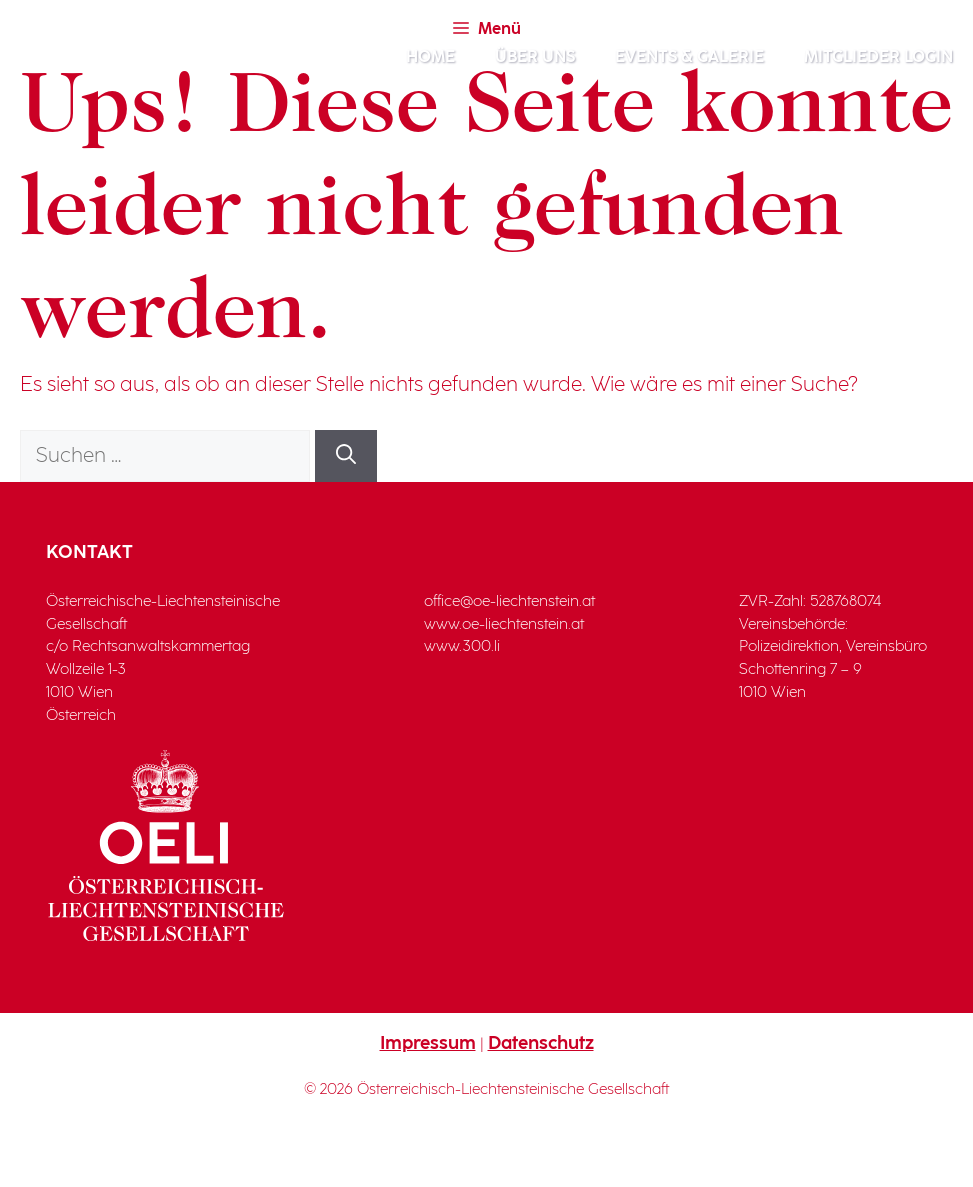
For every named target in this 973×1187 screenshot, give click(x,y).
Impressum (428, 1043)
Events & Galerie (689, 57)
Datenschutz (541, 1043)
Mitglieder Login (878, 57)
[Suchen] (346, 456)
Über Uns (535, 57)
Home (430, 57)
